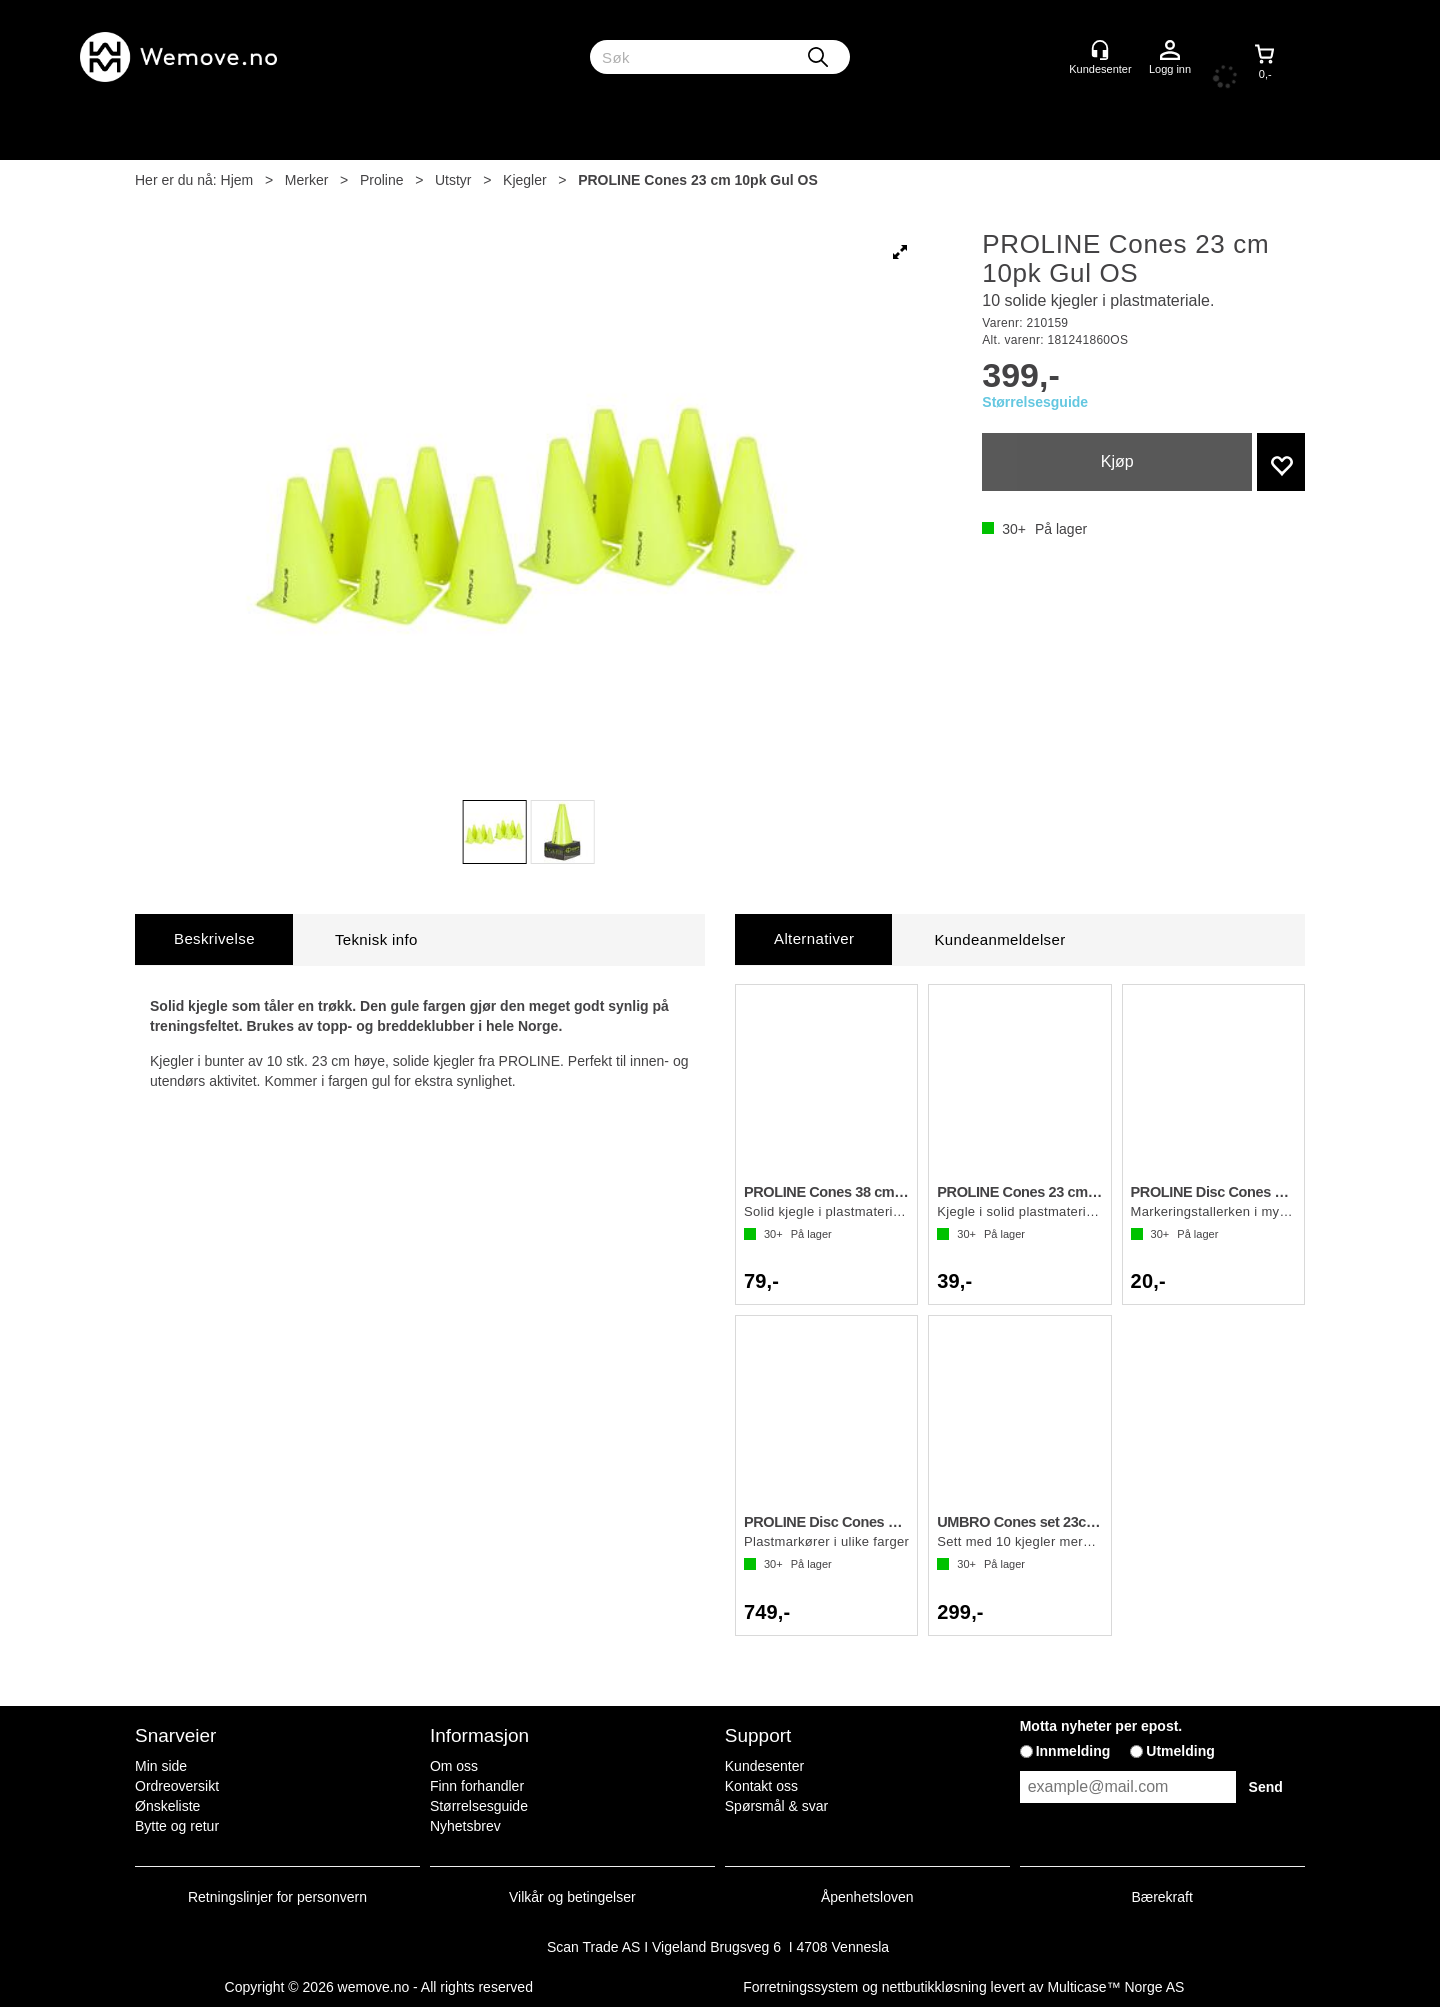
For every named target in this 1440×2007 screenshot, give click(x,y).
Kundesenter (764, 1766)
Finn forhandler (477, 1786)
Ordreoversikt (177, 1786)
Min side (161, 1766)
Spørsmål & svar (776, 1806)
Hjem (237, 180)
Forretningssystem (800, 1987)
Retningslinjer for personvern (277, 1897)
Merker (307, 180)
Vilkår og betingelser (572, 1897)
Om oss (454, 1766)
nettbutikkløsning (934, 1987)
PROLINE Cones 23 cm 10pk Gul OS (698, 180)
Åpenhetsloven (867, 1897)
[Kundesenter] (1100, 50)
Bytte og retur (177, 1826)
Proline (382, 180)
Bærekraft (1161, 1897)
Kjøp (1117, 461)
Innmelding (1073, 1751)
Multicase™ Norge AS (1115, 1987)
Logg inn (1170, 51)
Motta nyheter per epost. (1101, 1726)
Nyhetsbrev (465, 1826)
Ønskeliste (167, 1806)
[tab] (214, 939)
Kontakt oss (761, 1786)
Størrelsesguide (1035, 402)
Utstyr (453, 180)
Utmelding (1180, 1751)
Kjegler (525, 180)
